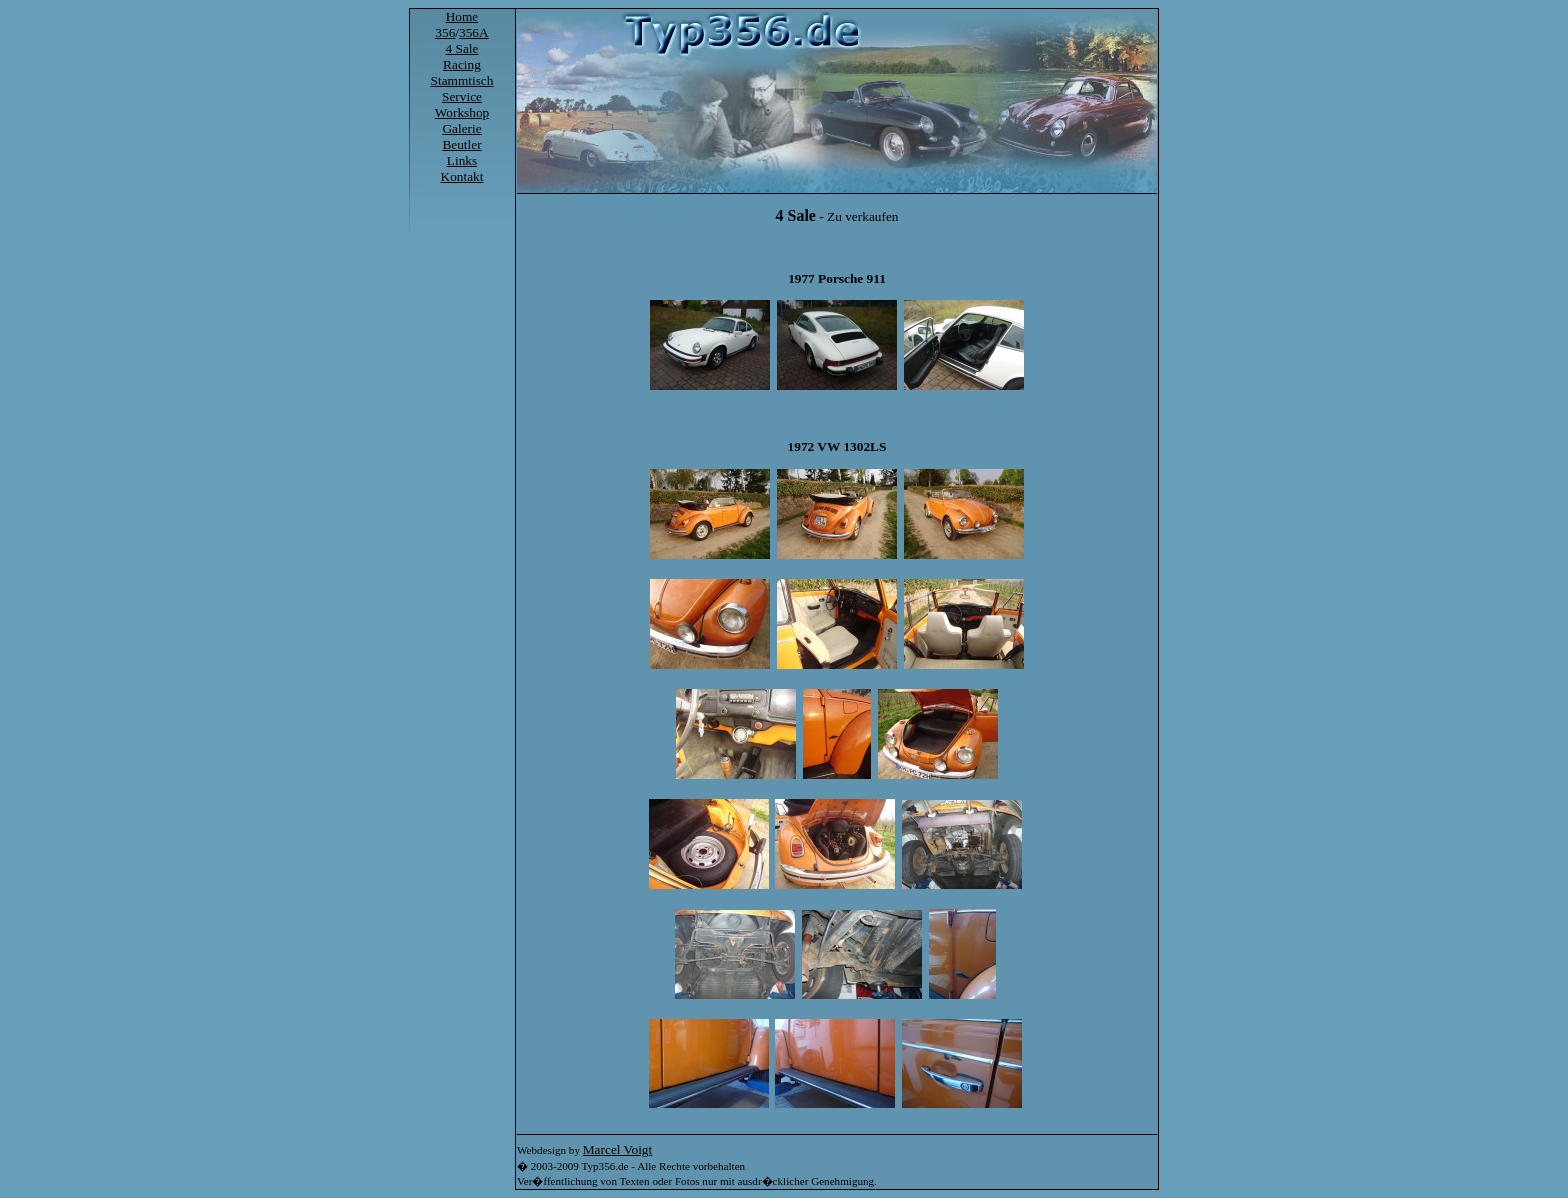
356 (445, 32)
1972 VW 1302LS (837, 446)
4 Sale (462, 48)
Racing (462, 64)
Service (462, 96)
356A (474, 32)
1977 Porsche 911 (837, 278)
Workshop (462, 112)
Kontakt (462, 176)
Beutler (461, 144)
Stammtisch (462, 80)
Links (462, 160)
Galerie (461, 128)
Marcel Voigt (617, 1149)
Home (462, 16)
